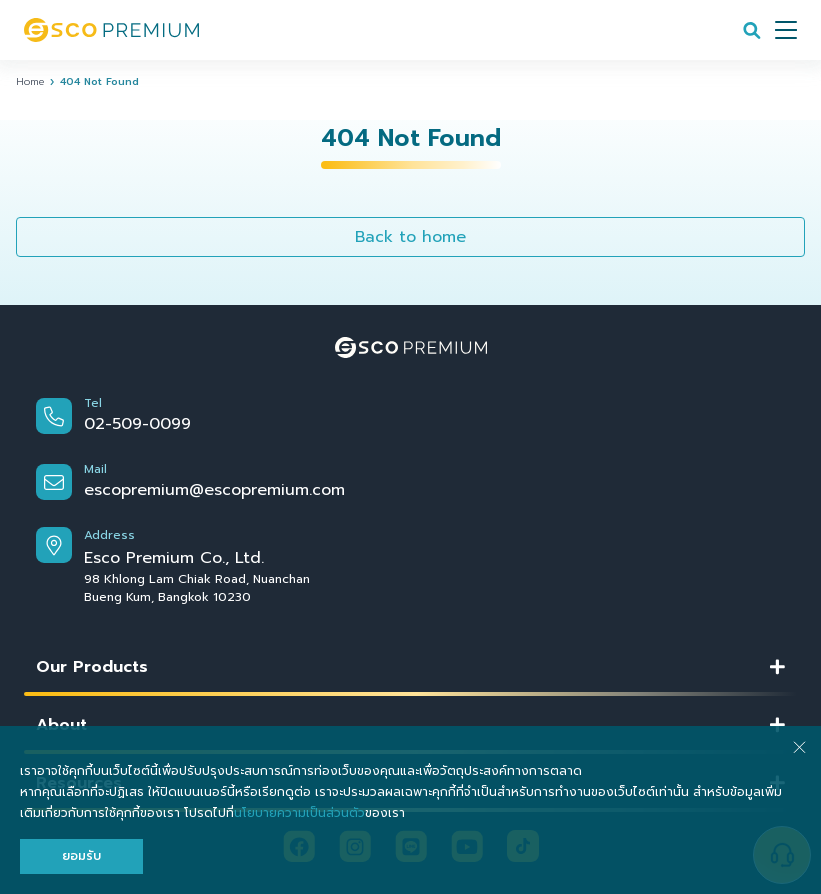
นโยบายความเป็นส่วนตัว (299, 813)
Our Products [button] (92, 667)
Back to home (410, 237)
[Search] (752, 30)
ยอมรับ (81, 856)
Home (30, 81)
